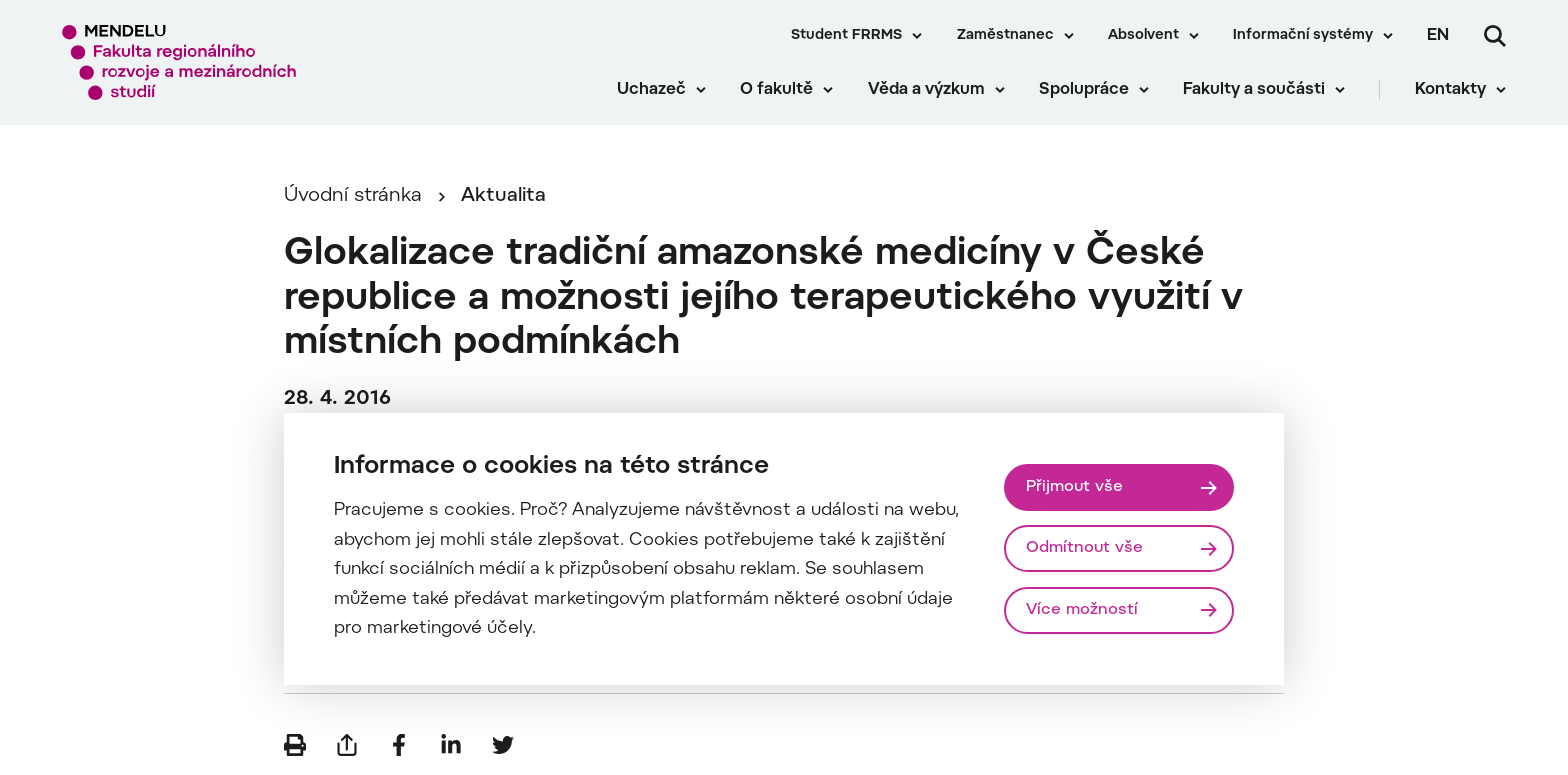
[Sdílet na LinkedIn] (451, 745)
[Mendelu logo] (180, 62)
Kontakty (1450, 90)
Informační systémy (1303, 36)
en (1438, 36)
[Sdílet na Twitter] (503, 745)
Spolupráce (1084, 90)
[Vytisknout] (295, 745)
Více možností (1082, 610)
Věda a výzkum (926, 90)
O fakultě (776, 90)
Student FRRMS (846, 36)
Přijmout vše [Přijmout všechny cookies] (1074, 487)
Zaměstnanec (1005, 36)
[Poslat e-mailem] (347, 745)
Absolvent (1143, 36)
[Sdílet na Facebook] (399, 745)
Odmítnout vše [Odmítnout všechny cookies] (1084, 548)
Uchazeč (651, 90)
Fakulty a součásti (1254, 90)
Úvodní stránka (353, 196)
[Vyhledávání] (1495, 36)
